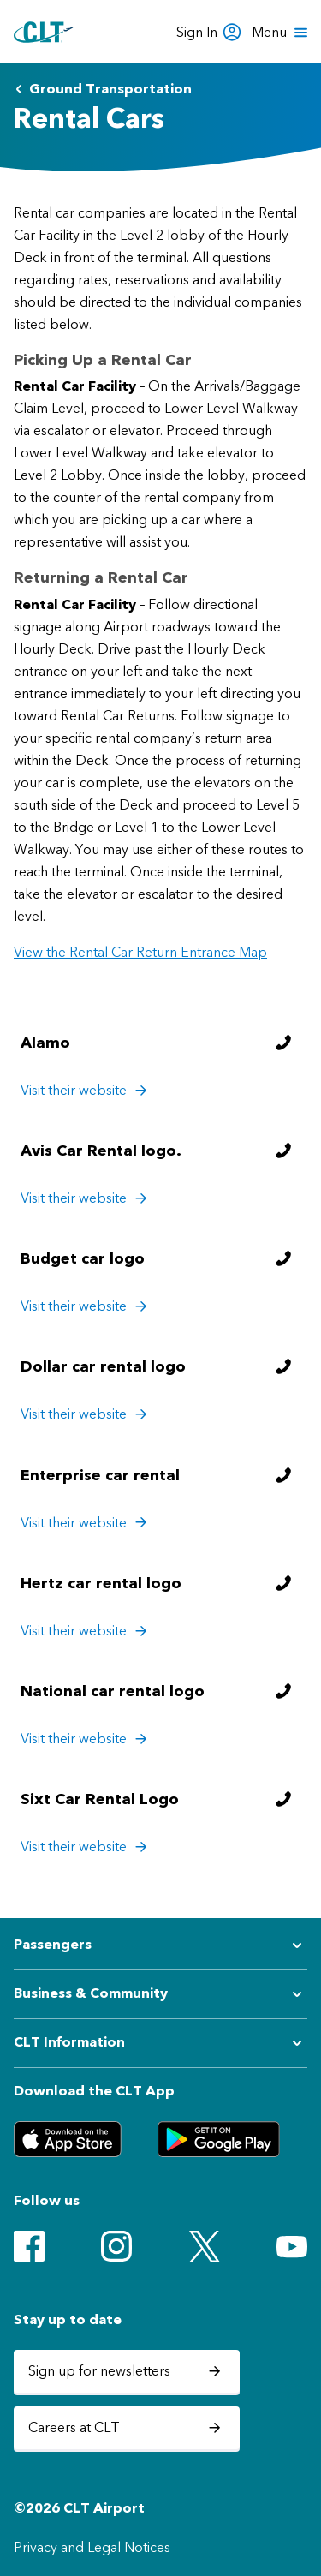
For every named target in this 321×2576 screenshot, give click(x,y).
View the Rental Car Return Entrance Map (140, 952)
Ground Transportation (103, 89)
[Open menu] (281, 32)
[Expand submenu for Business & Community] (160, 1994)
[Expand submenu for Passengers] (160, 1945)
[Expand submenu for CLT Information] (160, 2043)
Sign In (208, 32)
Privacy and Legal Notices (92, 2547)
